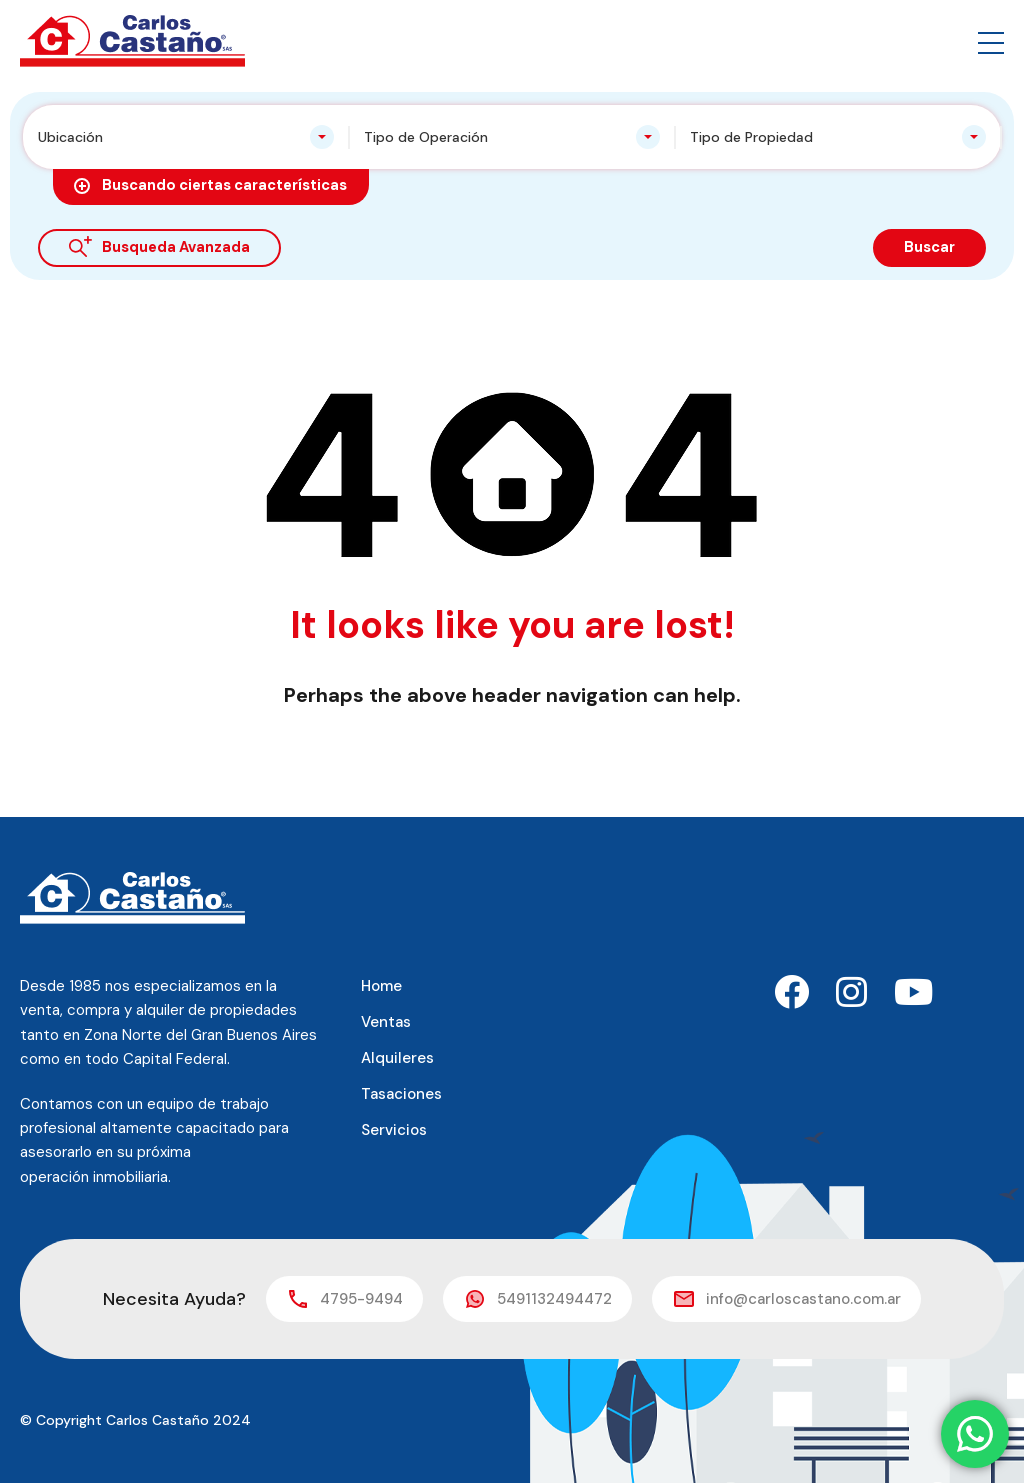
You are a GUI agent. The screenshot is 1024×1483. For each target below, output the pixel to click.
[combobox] (186, 137)
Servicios (394, 1130)
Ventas (386, 1022)
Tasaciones (401, 1094)
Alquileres (397, 1058)
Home (381, 986)
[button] (991, 41)
